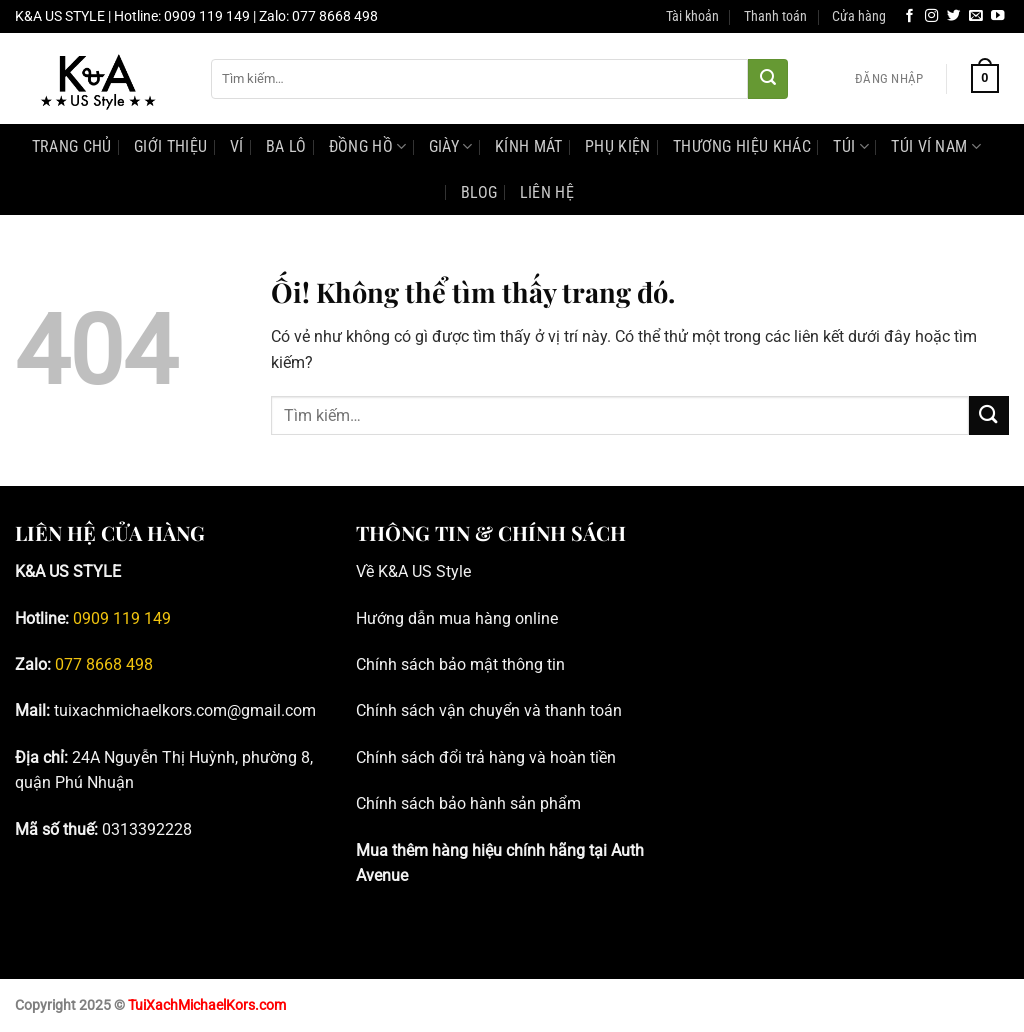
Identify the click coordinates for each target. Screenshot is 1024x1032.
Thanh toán (775, 16)
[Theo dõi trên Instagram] (932, 16)
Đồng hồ (368, 146)
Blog (479, 192)
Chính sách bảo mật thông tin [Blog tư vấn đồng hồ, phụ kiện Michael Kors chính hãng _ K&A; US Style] (460, 664)
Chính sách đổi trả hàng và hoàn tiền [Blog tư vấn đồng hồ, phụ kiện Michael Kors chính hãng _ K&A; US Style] (486, 757)
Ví (237, 146)
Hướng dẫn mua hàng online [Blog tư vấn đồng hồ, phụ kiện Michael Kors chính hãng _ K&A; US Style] (457, 618)
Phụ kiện (618, 146)
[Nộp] (768, 79)
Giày (451, 146)
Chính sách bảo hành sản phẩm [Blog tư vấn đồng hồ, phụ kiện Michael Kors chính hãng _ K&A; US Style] (468, 803)
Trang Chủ (72, 146)
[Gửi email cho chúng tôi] (976, 16)
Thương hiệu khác (742, 146)
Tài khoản (692, 16)
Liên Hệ (547, 192)
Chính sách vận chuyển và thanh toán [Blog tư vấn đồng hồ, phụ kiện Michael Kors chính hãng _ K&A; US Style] (489, 710)
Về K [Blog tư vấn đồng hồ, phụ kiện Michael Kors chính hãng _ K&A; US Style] (372, 571)
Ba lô (286, 146)
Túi (850, 146)
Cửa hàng (859, 16)
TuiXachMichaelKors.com (207, 1005)
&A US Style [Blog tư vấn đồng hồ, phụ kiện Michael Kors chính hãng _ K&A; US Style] (429, 571)
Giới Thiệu (170, 146)
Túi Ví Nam (936, 146)
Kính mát (529, 146)
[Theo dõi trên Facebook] (910, 16)
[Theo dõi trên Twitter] (954, 16)
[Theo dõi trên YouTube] (998, 16)
